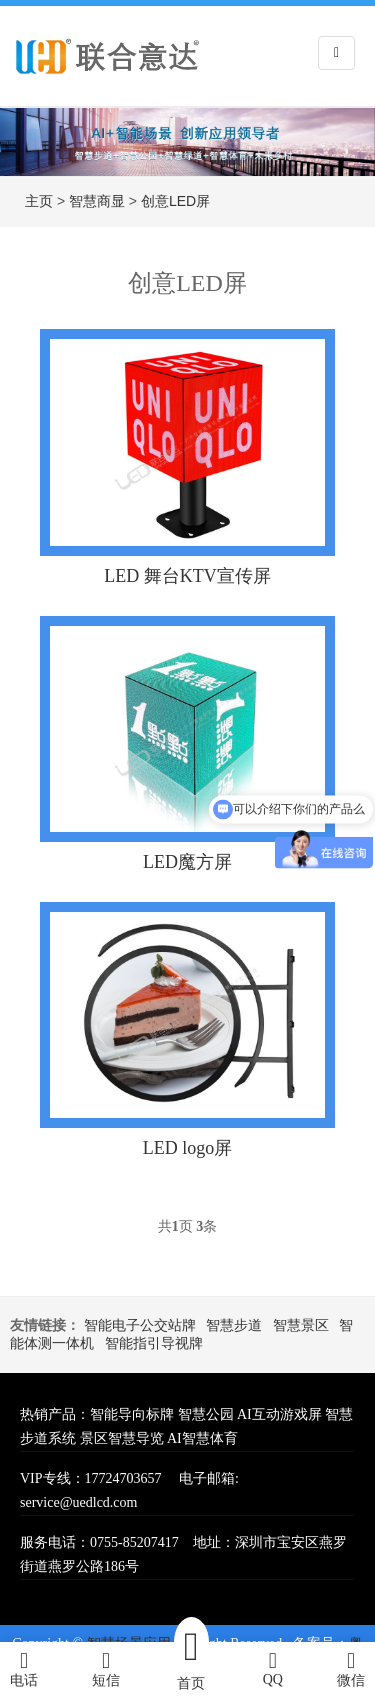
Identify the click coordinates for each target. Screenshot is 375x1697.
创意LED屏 (175, 201)
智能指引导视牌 (154, 1343)
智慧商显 (97, 201)
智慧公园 (206, 1414)
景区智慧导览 (122, 1438)
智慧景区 (301, 1325)
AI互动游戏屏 (279, 1414)
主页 (39, 201)
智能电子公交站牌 (140, 1325)
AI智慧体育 (202, 1438)
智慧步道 (234, 1325)
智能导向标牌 (132, 1414)
